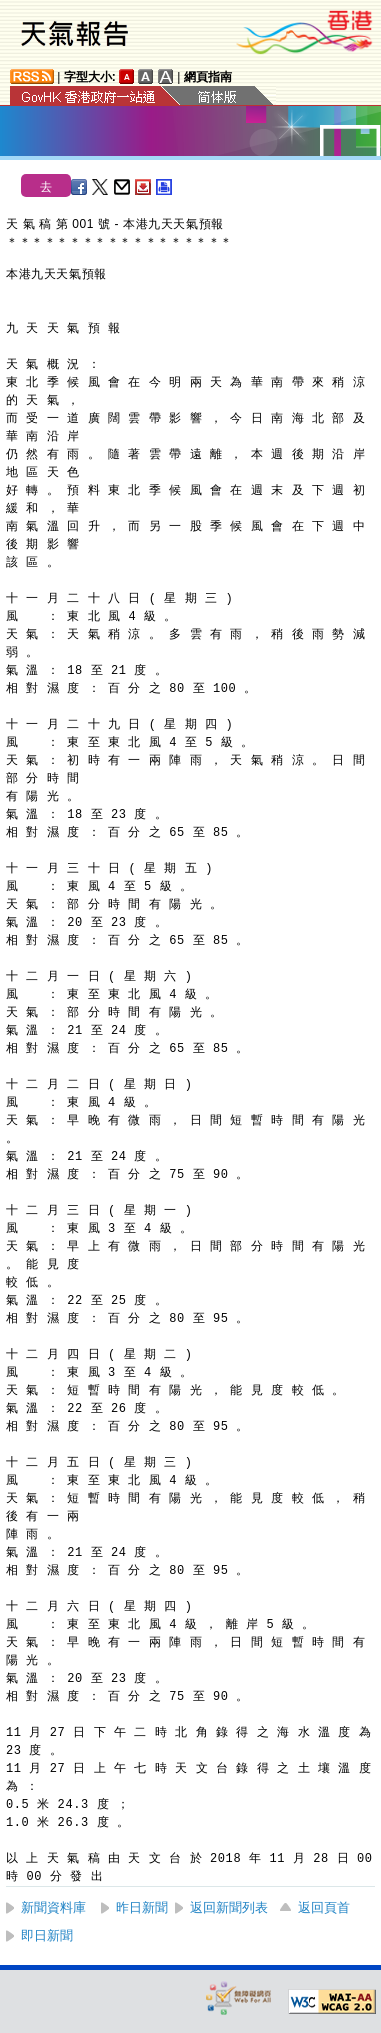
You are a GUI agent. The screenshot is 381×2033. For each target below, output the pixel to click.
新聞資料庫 (53, 1907)
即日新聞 (47, 1935)
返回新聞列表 (229, 1907)
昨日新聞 (142, 1907)
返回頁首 (324, 1907)
